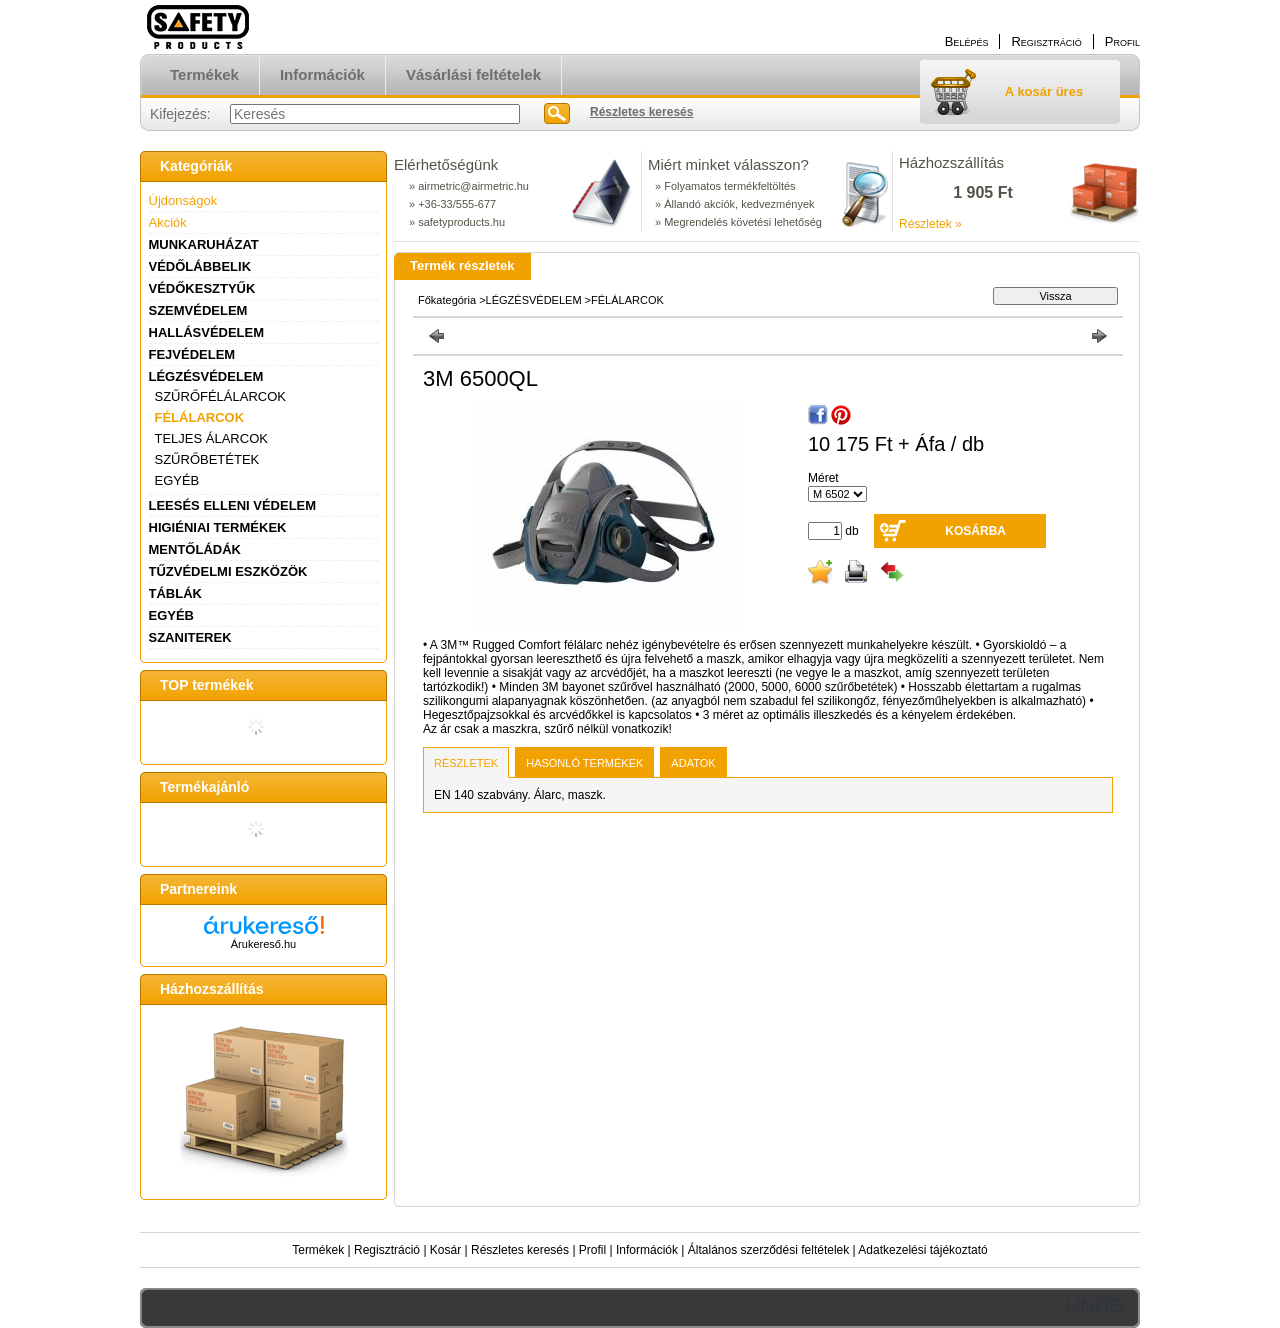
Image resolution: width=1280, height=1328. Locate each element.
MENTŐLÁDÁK (195, 549)
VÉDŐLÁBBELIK (200, 266)
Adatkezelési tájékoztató (922, 1250)
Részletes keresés (520, 1250)
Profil (592, 1250)
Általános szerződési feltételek (768, 1250)
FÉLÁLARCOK (200, 417)
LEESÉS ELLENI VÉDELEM (233, 505)
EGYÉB (177, 480)
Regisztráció (387, 1250)
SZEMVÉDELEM (198, 310)
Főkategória (447, 300)
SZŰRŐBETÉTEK (207, 459)
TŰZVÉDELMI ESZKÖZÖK (228, 571)
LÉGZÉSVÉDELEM (206, 376)
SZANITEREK (190, 637)
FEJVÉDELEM (192, 354)
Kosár (445, 1250)
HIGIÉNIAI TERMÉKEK (218, 527)
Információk (647, 1250)
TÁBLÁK (175, 593)
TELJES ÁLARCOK (211, 438)
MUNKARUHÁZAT (204, 244)
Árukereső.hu (263, 944)
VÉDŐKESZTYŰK (202, 288)
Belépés (967, 41)
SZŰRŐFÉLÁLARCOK (220, 396)
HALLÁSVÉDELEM (207, 332)
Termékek (318, 1250)
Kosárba (975, 531)
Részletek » (930, 224)
